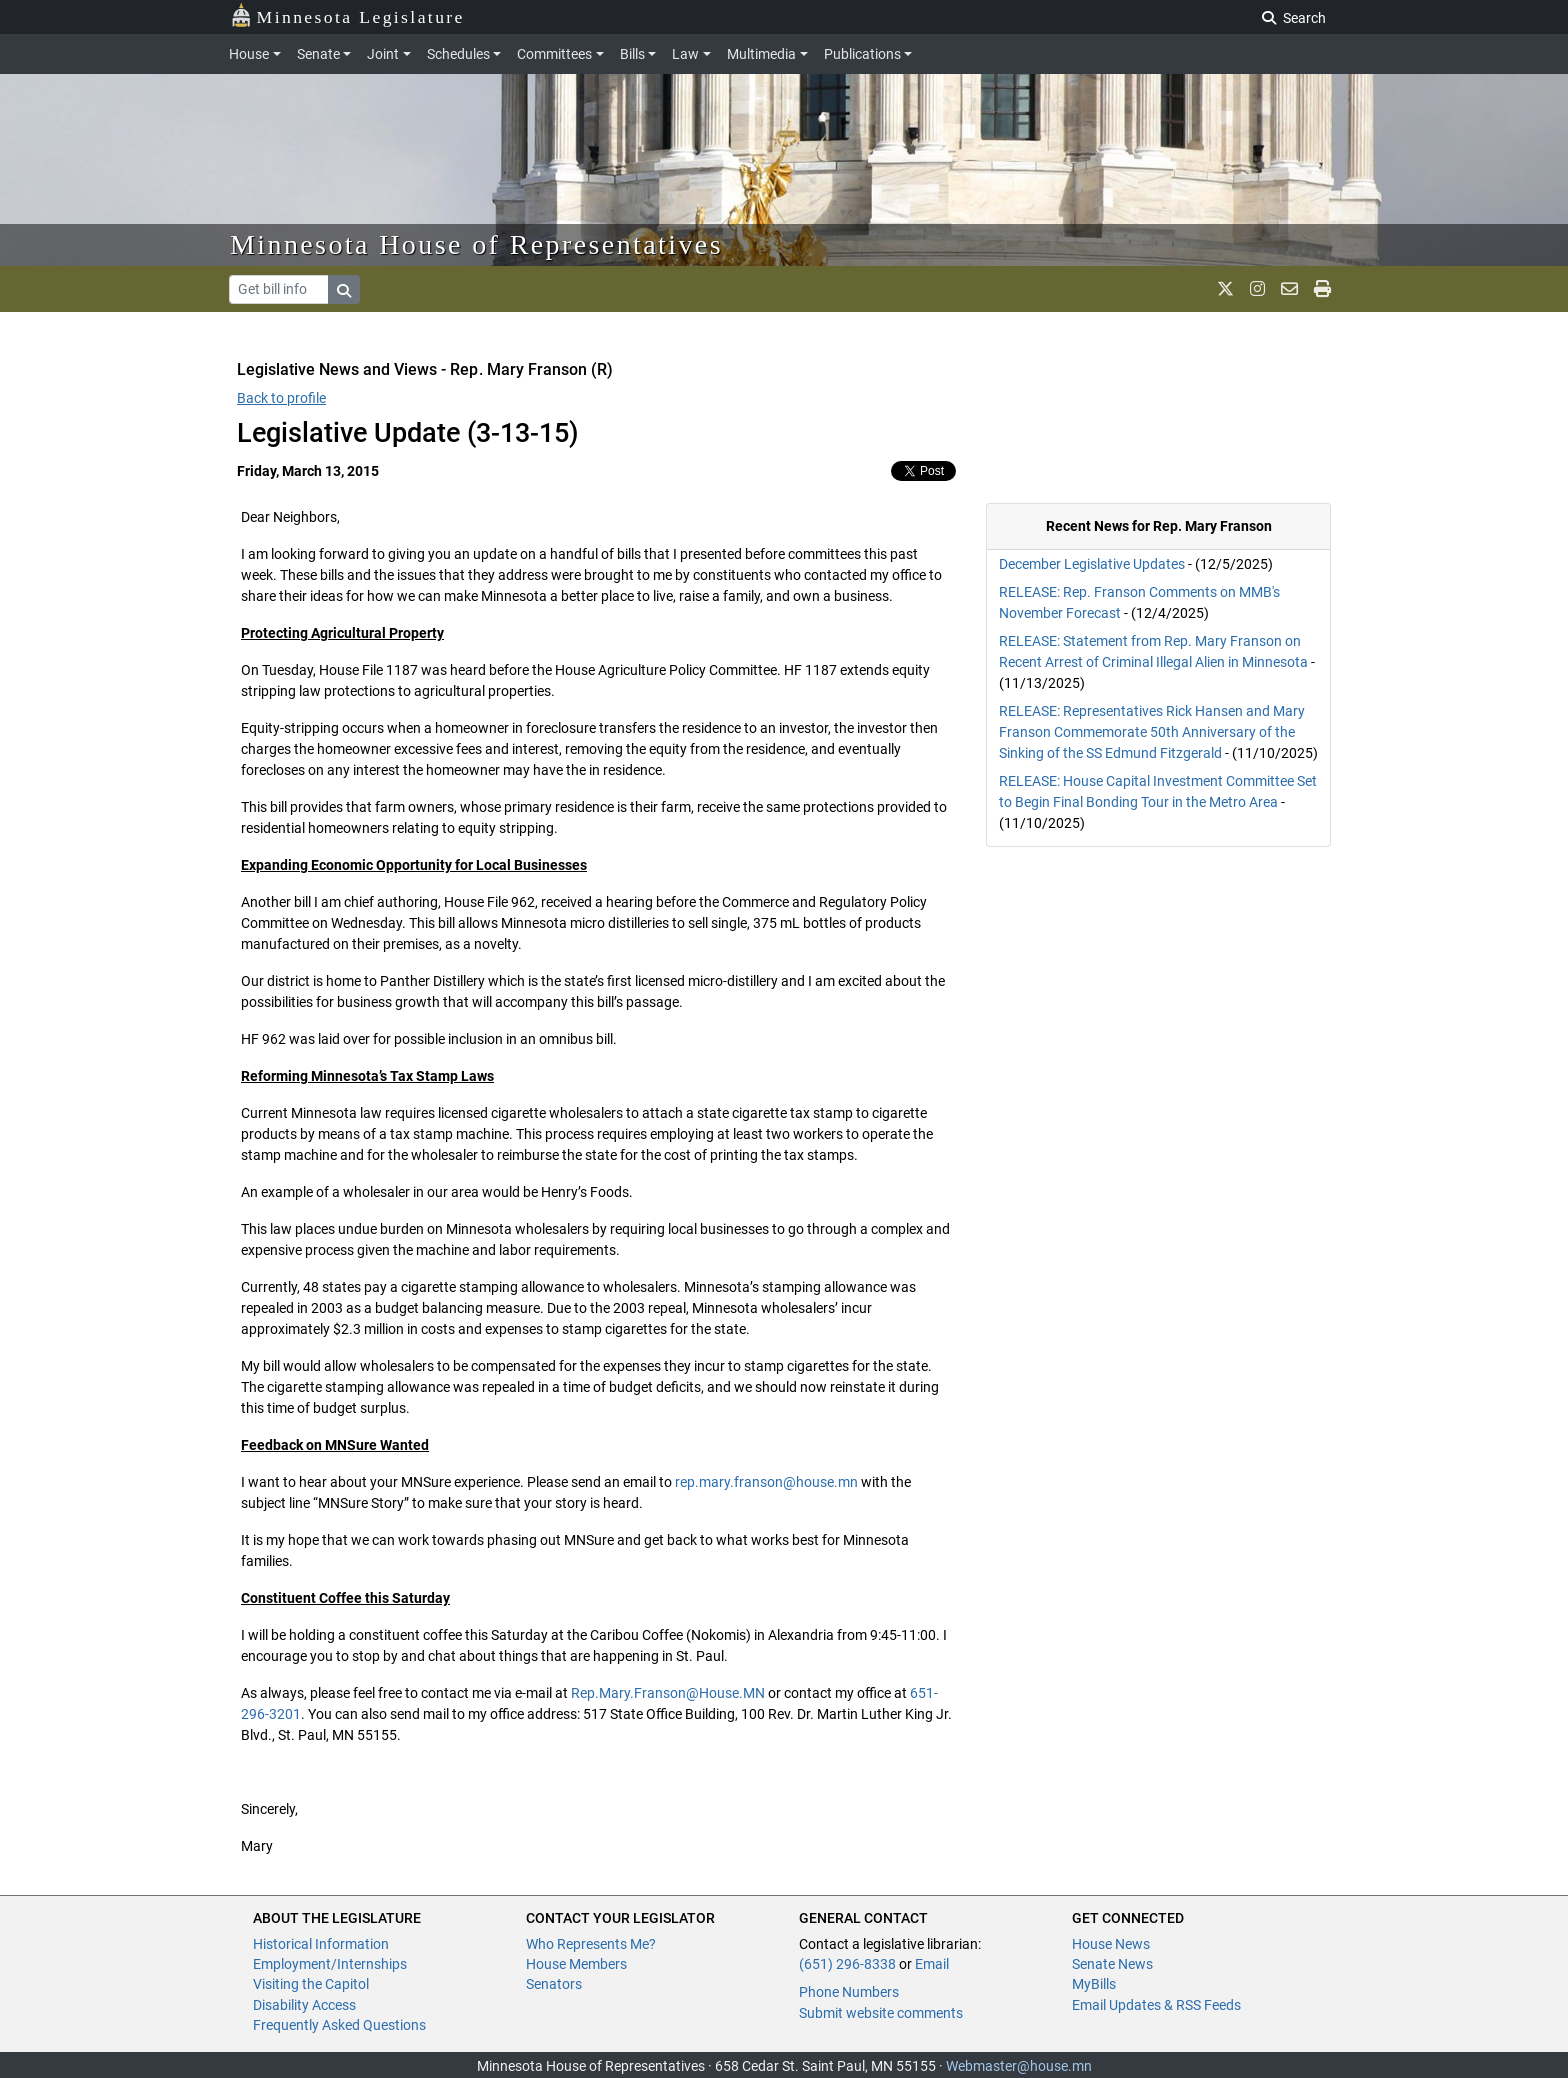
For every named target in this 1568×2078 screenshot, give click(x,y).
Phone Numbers (849, 1992)
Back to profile (281, 398)
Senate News (1112, 1964)
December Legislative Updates (1092, 564)
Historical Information (321, 1944)
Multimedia (761, 54)
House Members (576, 1964)
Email (932, 1964)
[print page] (1322, 289)
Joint (383, 54)
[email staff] (1289, 289)
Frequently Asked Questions (339, 2025)
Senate (318, 54)
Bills (632, 54)
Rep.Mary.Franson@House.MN (668, 1693)
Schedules (458, 54)
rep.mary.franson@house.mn (766, 1482)
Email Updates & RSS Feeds (1156, 2005)
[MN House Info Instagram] (1257, 289)
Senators (554, 1984)
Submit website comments (881, 2013)
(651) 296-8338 (847, 1964)
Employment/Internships (330, 1964)
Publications (862, 54)
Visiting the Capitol (311, 1984)
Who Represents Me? (591, 1944)
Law (685, 54)
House (249, 54)
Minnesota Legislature (347, 15)
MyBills (1094, 1984)
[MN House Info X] (1225, 289)
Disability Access (304, 2005)
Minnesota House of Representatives (476, 244)
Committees (554, 54)
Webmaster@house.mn (1019, 2066)
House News (1111, 1944)
